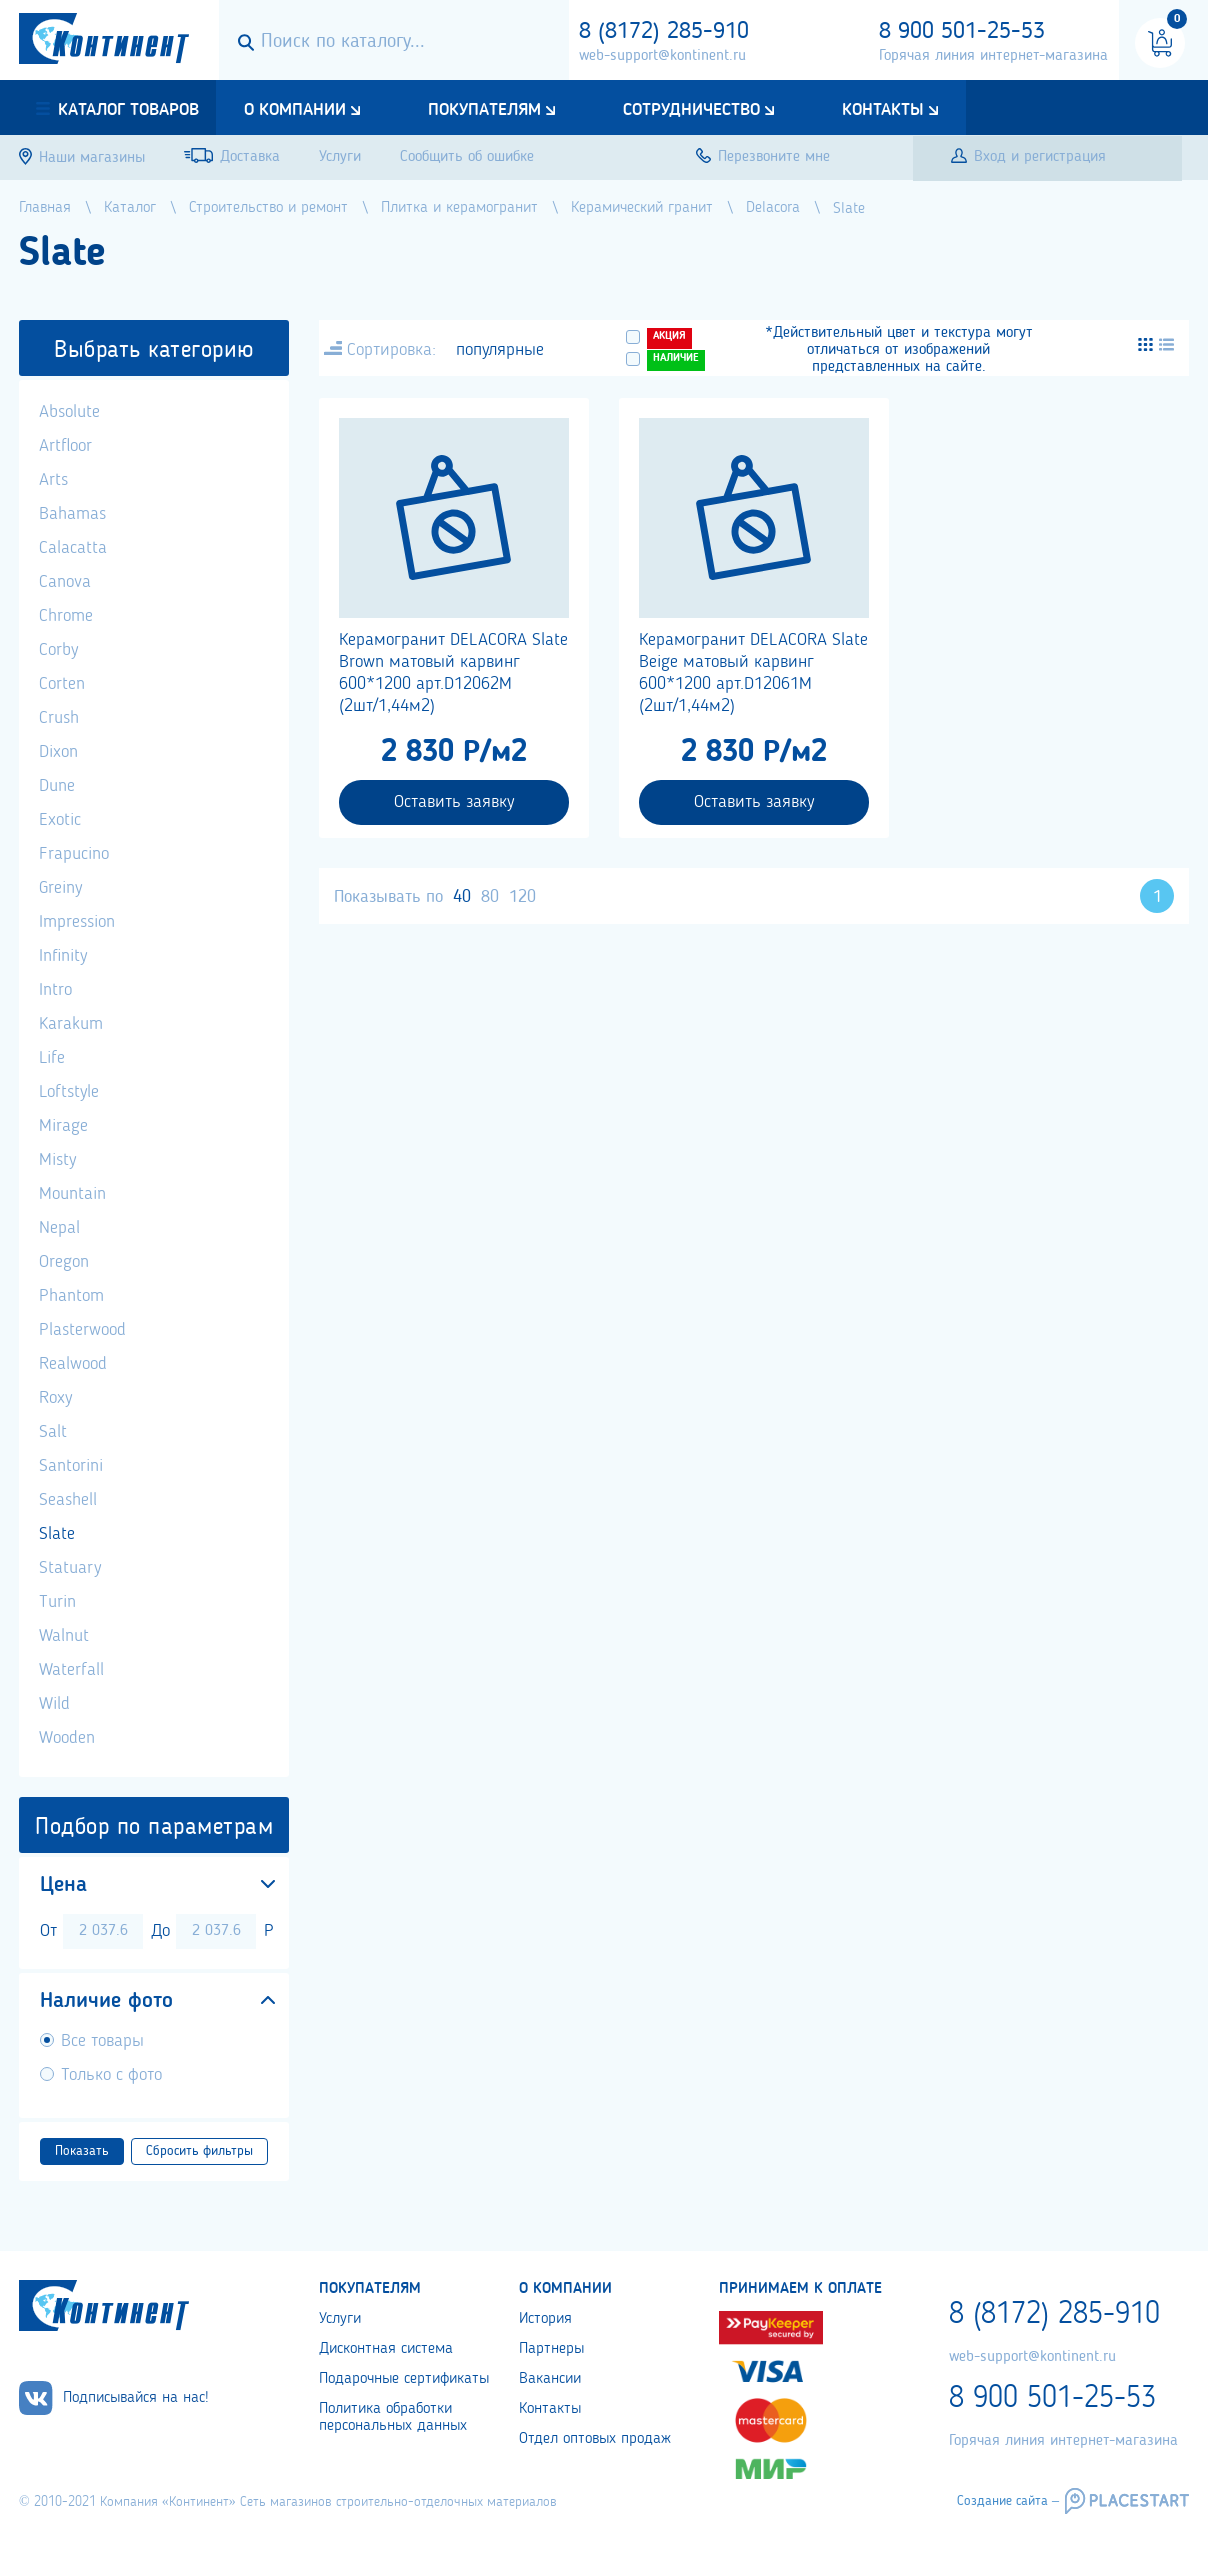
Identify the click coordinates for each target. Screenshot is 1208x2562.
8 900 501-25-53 (962, 32)
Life (52, 1058)
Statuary (70, 1568)
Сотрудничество (691, 110)
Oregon (64, 1262)
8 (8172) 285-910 (664, 32)
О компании (295, 110)
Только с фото (111, 2075)
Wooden (67, 1738)
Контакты (883, 110)
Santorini (71, 1466)
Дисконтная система (386, 2349)
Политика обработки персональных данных (393, 2417)
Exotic (60, 820)
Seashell (68, 1500)
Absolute (69, 412)
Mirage (63, 1126)
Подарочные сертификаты (404, 2379)
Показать (82, 2151)
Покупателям (484, 110)
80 (490, 897)
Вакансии (550, 2379)
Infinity (63, 956)
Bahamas (72, 514)
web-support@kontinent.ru (662, 56)
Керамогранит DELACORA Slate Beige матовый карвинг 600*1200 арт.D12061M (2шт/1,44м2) (753, 673)
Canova (65, 582)
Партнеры (551, 2349)
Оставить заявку (454, 802)
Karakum (71, 1024)
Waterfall (71, 1670)
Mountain (72, 1194)
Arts (53, 480)
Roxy (55, 1398)
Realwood (73, 1364)
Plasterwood (82, 1330)
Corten (62, 684)
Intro (55, 990)
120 (522, 897)
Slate (57, 1534)
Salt (53, 1432)
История (545, 2319)
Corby (58, 650)
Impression (77, 922)
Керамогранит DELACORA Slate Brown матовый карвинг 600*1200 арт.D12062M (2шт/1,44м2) (453, 673)
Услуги (340, 2319)
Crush (59, 718)
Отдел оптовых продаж (595, 2439)
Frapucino (74, 854)
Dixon (58, 752)
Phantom (71, 1296)
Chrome (66, 616)
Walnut (64, 1636)
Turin (57, 1602)
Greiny (60, 888)
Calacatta (73, 548)
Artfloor (65, 446)
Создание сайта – (1008, 2501)
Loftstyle (69, 1092)
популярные (500, 350)
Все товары (102, 2041)
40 (462, 897)
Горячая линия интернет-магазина (993, 56)
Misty (57, 1160)
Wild (54, 1704)
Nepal (59, 1228)
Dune (57, 786)
